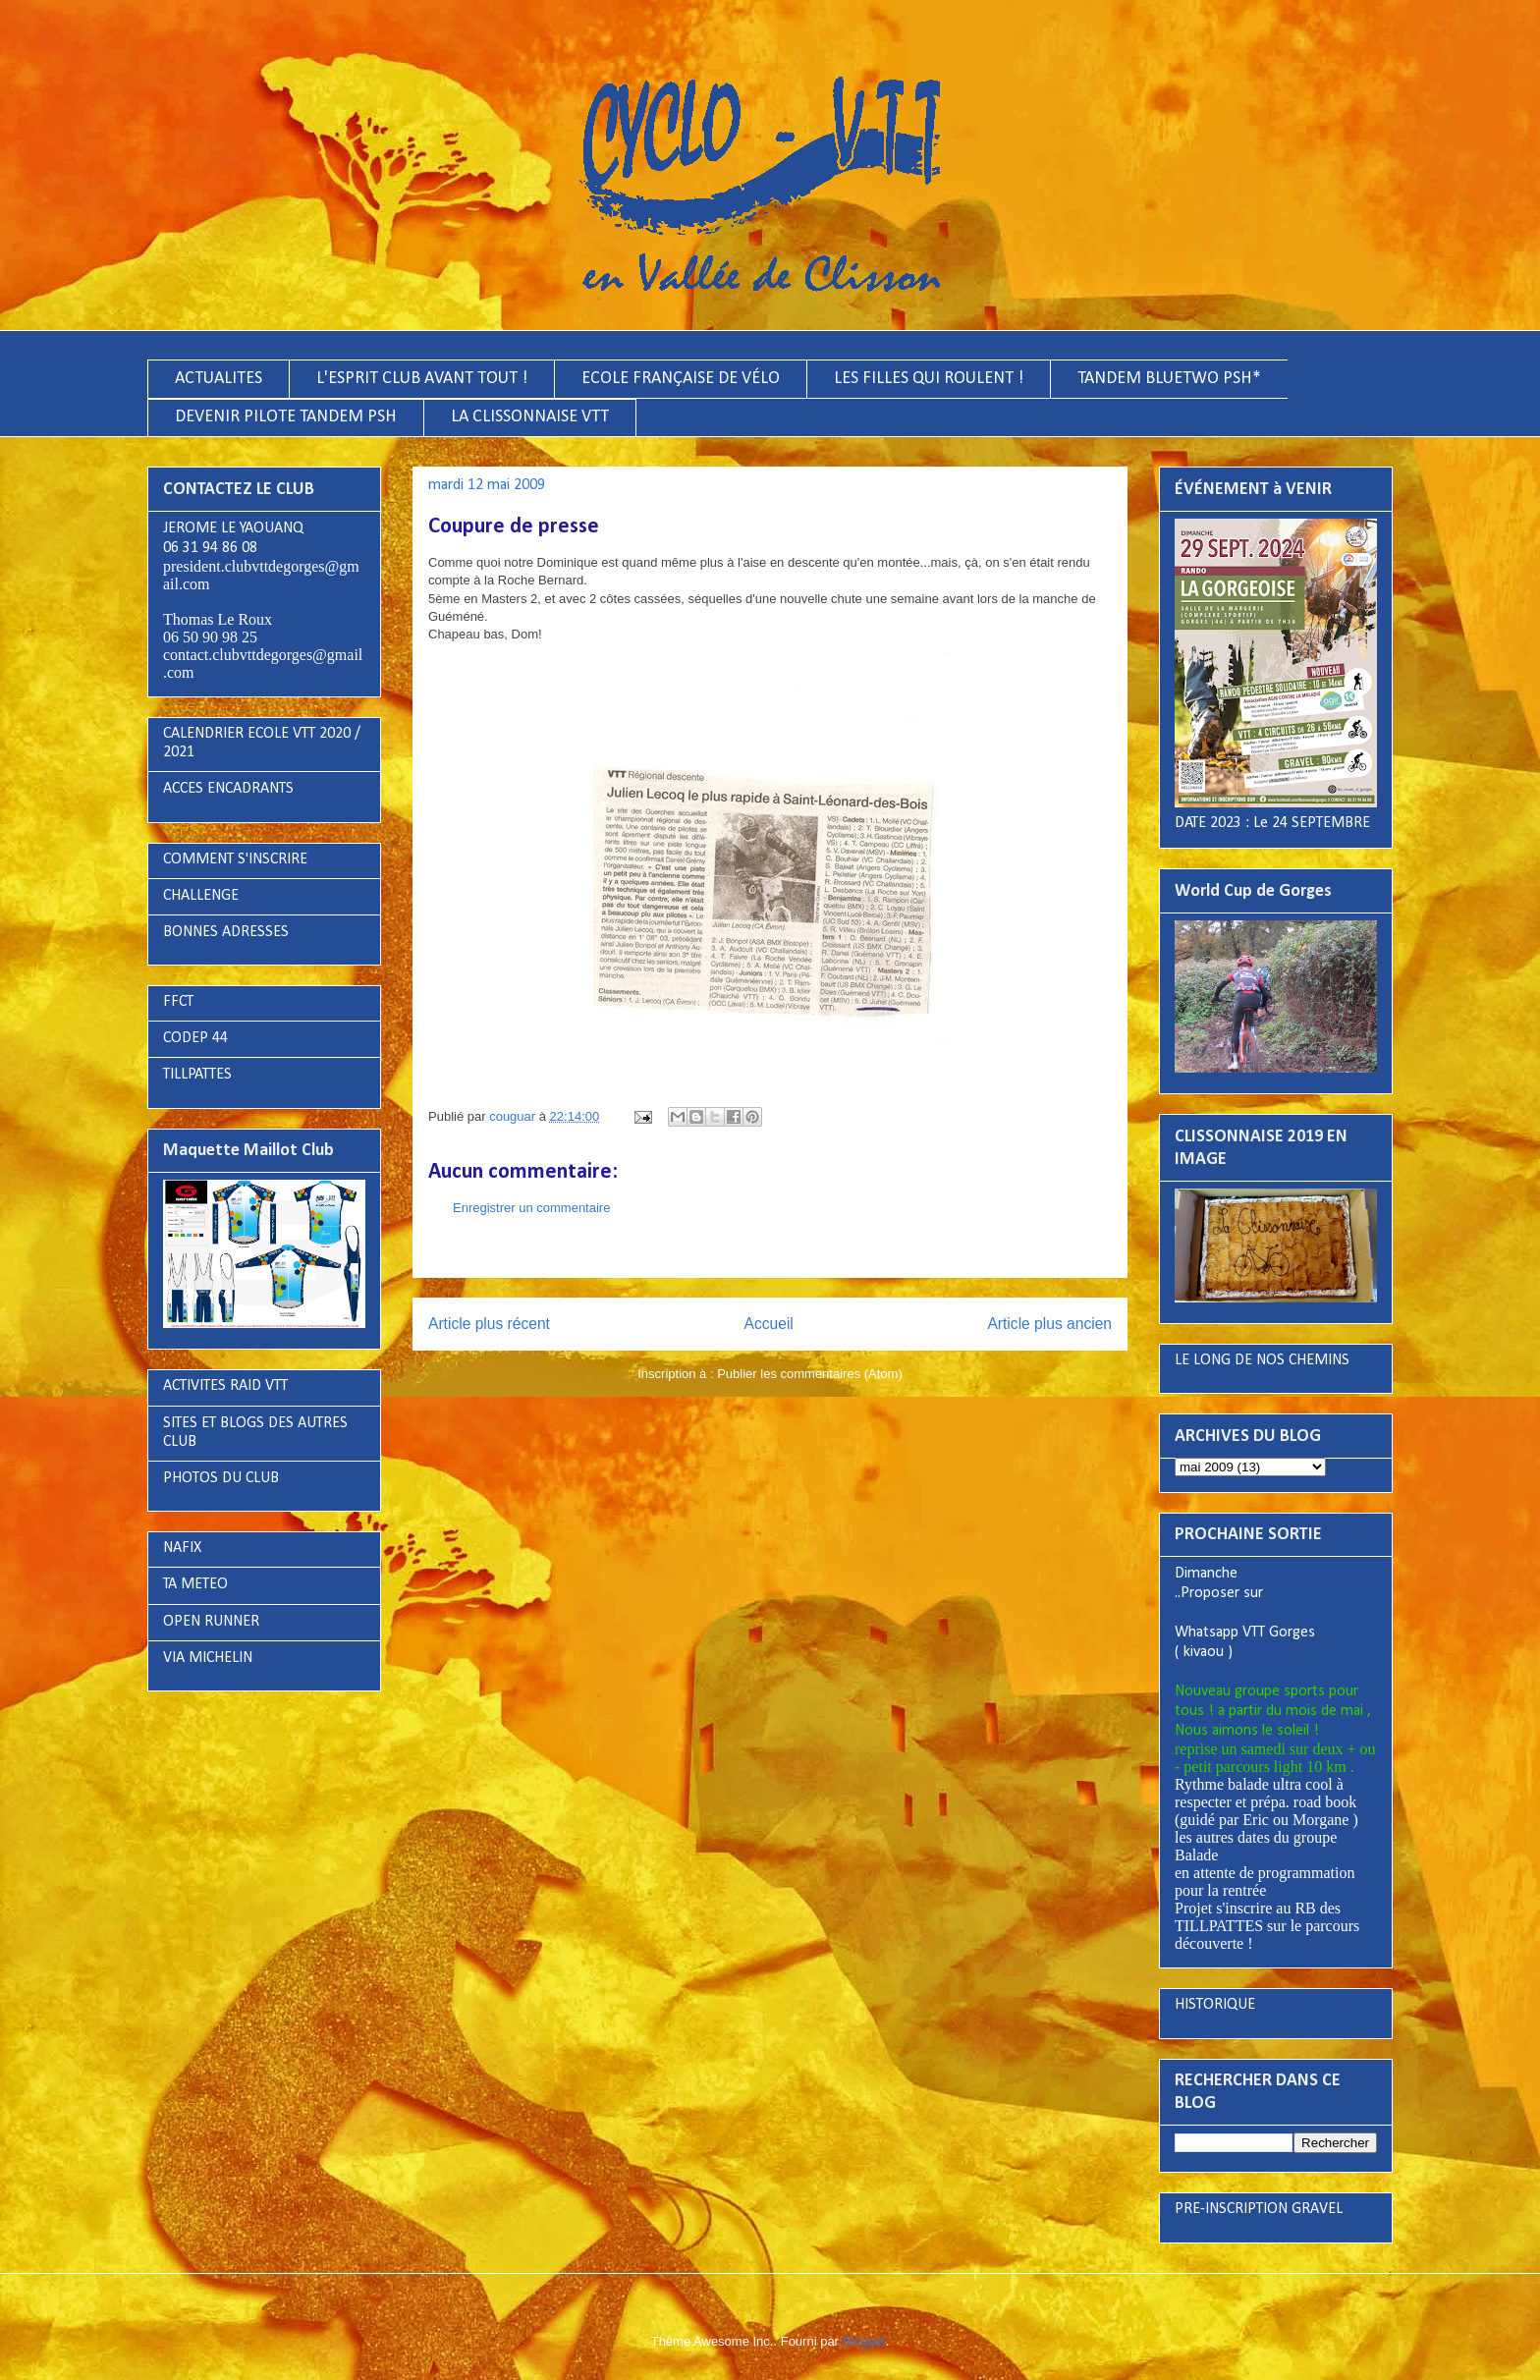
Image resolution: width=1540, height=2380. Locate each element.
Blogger (864, 2341)
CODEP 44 (195, 1038)
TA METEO (195, 1584)
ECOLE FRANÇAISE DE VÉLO (680, 378)
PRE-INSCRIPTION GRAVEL (1259, 2209)
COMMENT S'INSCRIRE (235, 859)
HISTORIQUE (1215, 2005)
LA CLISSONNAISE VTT (530, 417)
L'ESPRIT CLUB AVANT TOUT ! (421, 378)
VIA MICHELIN (207, 1658)
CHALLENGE (201, 896)
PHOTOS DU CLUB (221, 1478)
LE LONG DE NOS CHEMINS (1262, 1360)
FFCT (178, 1002)
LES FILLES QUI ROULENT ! (928, 378)
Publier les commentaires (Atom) (810, 1373)
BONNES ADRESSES (226, 932)
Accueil (769, 1323)
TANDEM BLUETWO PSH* (1169, 378)
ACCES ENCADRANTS (228, 789)
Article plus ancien (1049, 1323)
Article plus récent (489, 1323)
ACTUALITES (218, 378)
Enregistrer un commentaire (531, 1207)
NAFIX (182, 1548)
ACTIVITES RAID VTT (225, 1386)
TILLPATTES (197, 1074)
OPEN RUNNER (211, 1622)
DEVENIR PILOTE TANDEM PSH (286, 417)
